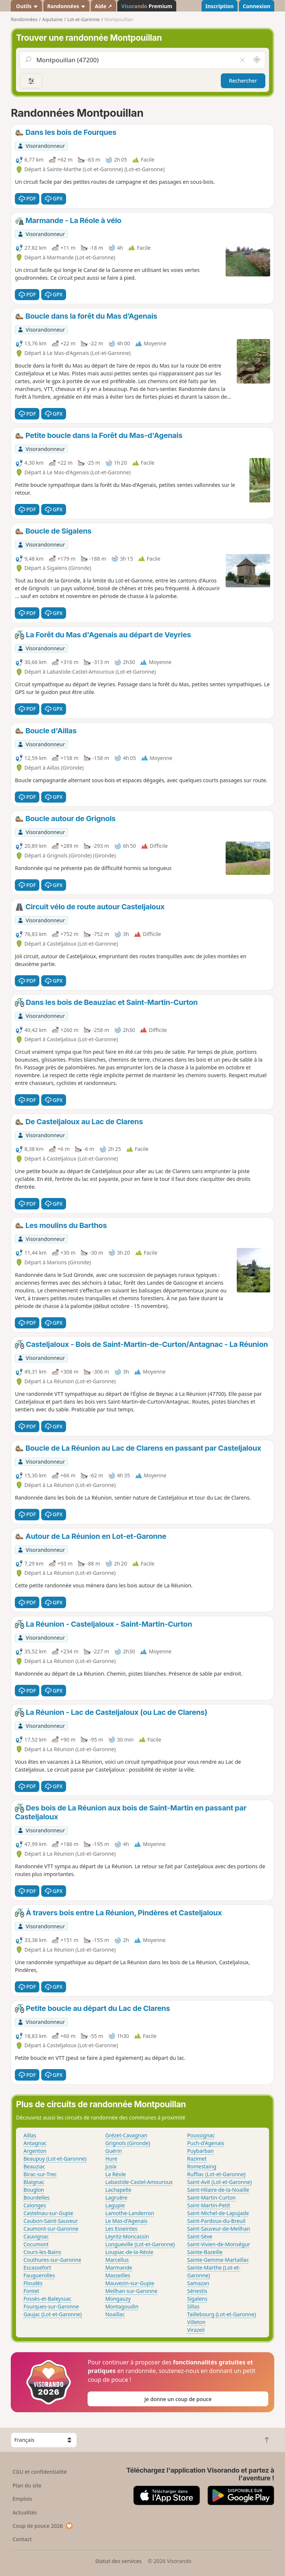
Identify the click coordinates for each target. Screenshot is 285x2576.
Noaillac (115, 2314)
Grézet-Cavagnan (126, 2135)
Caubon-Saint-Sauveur (50, 2220)
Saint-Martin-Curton (211, 2197)
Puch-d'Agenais (205, 2143)
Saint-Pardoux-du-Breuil (216, 2220)
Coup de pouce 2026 (43, 2526)
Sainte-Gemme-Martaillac (218, 2259)
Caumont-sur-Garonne (50, 2228)
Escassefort (37, 2267)
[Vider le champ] (242, 60)
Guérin (113, 2150)
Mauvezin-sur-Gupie (129, 2283)
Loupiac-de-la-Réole (129, 2251)
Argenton (34, 2150)
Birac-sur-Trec (40, 2174)
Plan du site (27, 2485)
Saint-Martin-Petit (208, 2205)
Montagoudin (121, 2306)
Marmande (118, 2267)
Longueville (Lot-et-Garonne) (140, 2244)
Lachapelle (118, 2189)
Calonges (34, 2205)
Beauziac (34, 2166)
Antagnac (34, 2143)
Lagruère (116, 2197)
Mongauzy (118, 2298)
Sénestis (197, 2290)
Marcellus (117, 2259)
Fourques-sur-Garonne (51, 2306)
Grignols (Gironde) (127, 2143)
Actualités (25, 2512)
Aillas (29, 2135)
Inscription (219, 6)
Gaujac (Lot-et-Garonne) (52, 2314)
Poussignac (200, 2135)
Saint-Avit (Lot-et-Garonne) (219, 2181)
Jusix (111, 2166)
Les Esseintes (121, 2228)
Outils (26, 6)
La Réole (115, 2174)
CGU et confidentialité (40, 2471)
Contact (22, 2539)
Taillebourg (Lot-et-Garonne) (221, 2314)
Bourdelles (36, 2197)
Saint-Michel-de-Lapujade (218, 2213)
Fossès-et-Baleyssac (47, 2298)
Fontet (31, 2290)
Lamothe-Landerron (129, 2213)
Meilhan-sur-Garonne (131, 2290)
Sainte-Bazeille (204, 2251)
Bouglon (33, 2189)
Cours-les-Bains (42, 2251)
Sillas (193, 2306)
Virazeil (195, 2329)
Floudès (32, 2283)
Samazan (198, 2283)
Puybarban (200, 2150)
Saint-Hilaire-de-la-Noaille (218, 2189)
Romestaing (201, 2166)
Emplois (22, 2498)
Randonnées (66, 6)
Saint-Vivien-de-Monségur (218, 2244)
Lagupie (115, 2205)
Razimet (197, 2158)
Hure (111, 2158)
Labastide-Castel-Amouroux (139, 2181)
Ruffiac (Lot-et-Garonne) (216, 2174)
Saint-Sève (199, 2236)
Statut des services (118, 2561)
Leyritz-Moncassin (127, 2236)
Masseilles (117, 2275)
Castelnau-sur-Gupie (48, 2213)
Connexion (256, 6)
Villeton (196, 2322)
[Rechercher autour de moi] (256, 60)
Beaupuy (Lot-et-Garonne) (54, 2158)
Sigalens (197, 2298)
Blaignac (33, 2181)
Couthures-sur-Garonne (52, 2259)
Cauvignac (36, 2236)
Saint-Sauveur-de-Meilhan (218, 2228)
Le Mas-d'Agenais (126, 2220)
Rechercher (243, 80)
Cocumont (36, 2244)
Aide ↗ (103, 6)
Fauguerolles (39, 2275)
